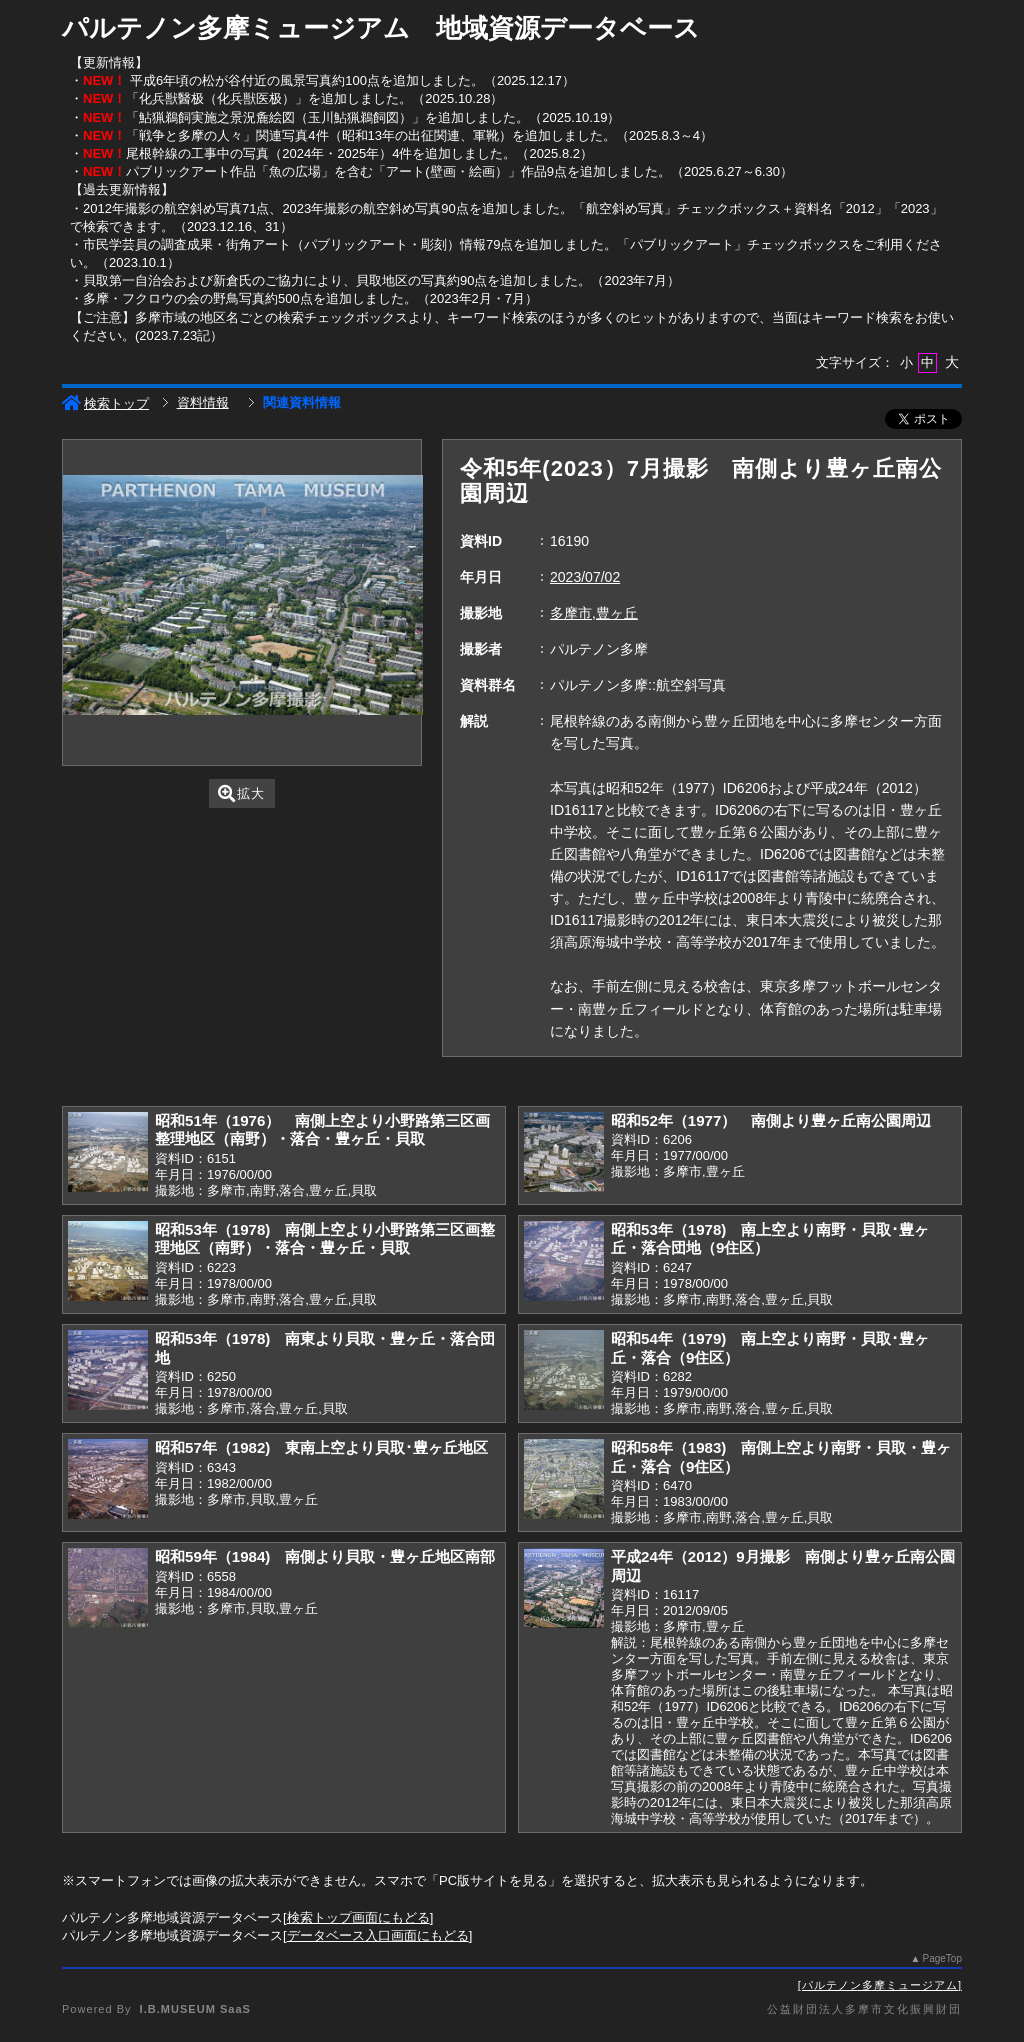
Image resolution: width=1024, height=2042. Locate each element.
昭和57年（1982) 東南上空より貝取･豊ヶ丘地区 (321, 1447)
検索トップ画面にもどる (358, 1917)
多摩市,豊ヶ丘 (594, 613)
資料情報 (203, 402)
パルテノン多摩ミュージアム (880, 1985)
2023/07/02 (585, 577)
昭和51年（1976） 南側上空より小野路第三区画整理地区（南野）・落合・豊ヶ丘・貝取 (322, 1130)
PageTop (942, 1958)
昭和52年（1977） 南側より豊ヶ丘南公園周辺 (771, 1120)
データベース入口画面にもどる (378, 1935)
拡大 (241, 793)
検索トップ (105, 403)
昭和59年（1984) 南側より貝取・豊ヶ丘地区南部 (325, 1556)
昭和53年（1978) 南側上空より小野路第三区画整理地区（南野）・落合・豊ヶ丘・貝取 (325, 1239)
